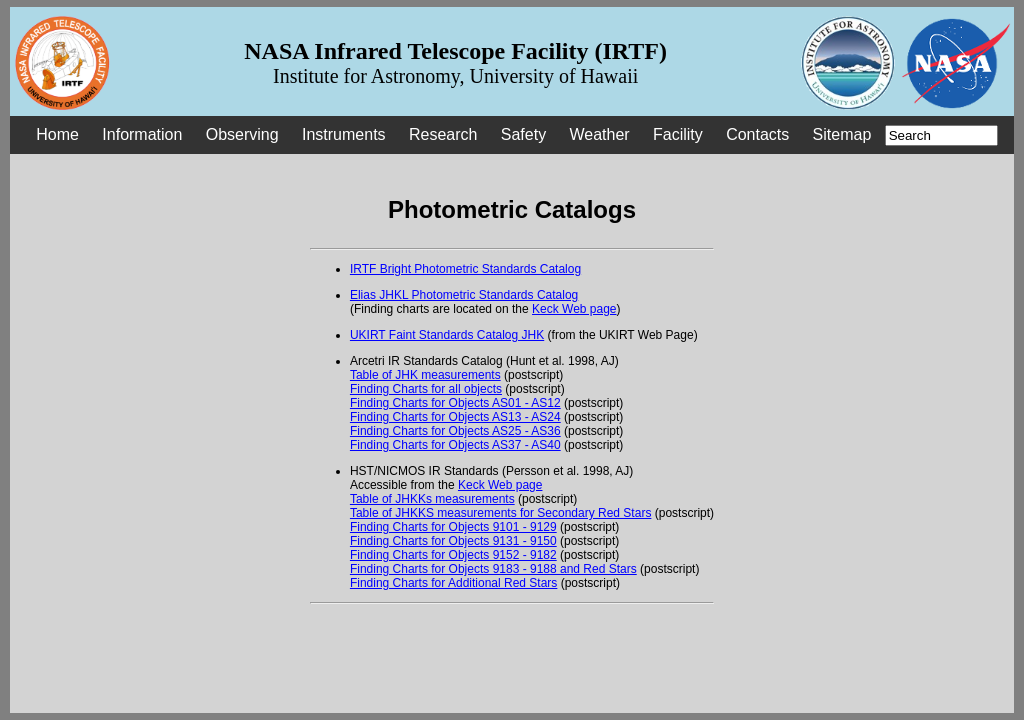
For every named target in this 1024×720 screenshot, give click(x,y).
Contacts (757, 134)
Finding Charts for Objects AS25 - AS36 (455, 431)
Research (443, 134)
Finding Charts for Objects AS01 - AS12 (455, 403)
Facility (678, 134)
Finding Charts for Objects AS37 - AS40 (455, 445)
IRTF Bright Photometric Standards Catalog (465, 269)
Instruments (344, 134)
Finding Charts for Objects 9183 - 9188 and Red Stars (493, 569)
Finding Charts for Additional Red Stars (453, 583)
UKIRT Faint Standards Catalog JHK (447, 335)
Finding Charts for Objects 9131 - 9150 (453, 541)
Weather (599, 134)
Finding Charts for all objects (426, 389)
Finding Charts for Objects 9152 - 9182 (453, 555)
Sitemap (842, 134)
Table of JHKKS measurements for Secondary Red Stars (500, 513)
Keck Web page (574, 309)
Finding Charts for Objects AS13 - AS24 (455, 417)
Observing (242, 134)
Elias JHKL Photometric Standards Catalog (464, 295)
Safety (523, 134)
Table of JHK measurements (425, 375)
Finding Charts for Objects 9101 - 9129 (453, 527)
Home (57, 134)
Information (142, 134)
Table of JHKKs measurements (432, 499)
